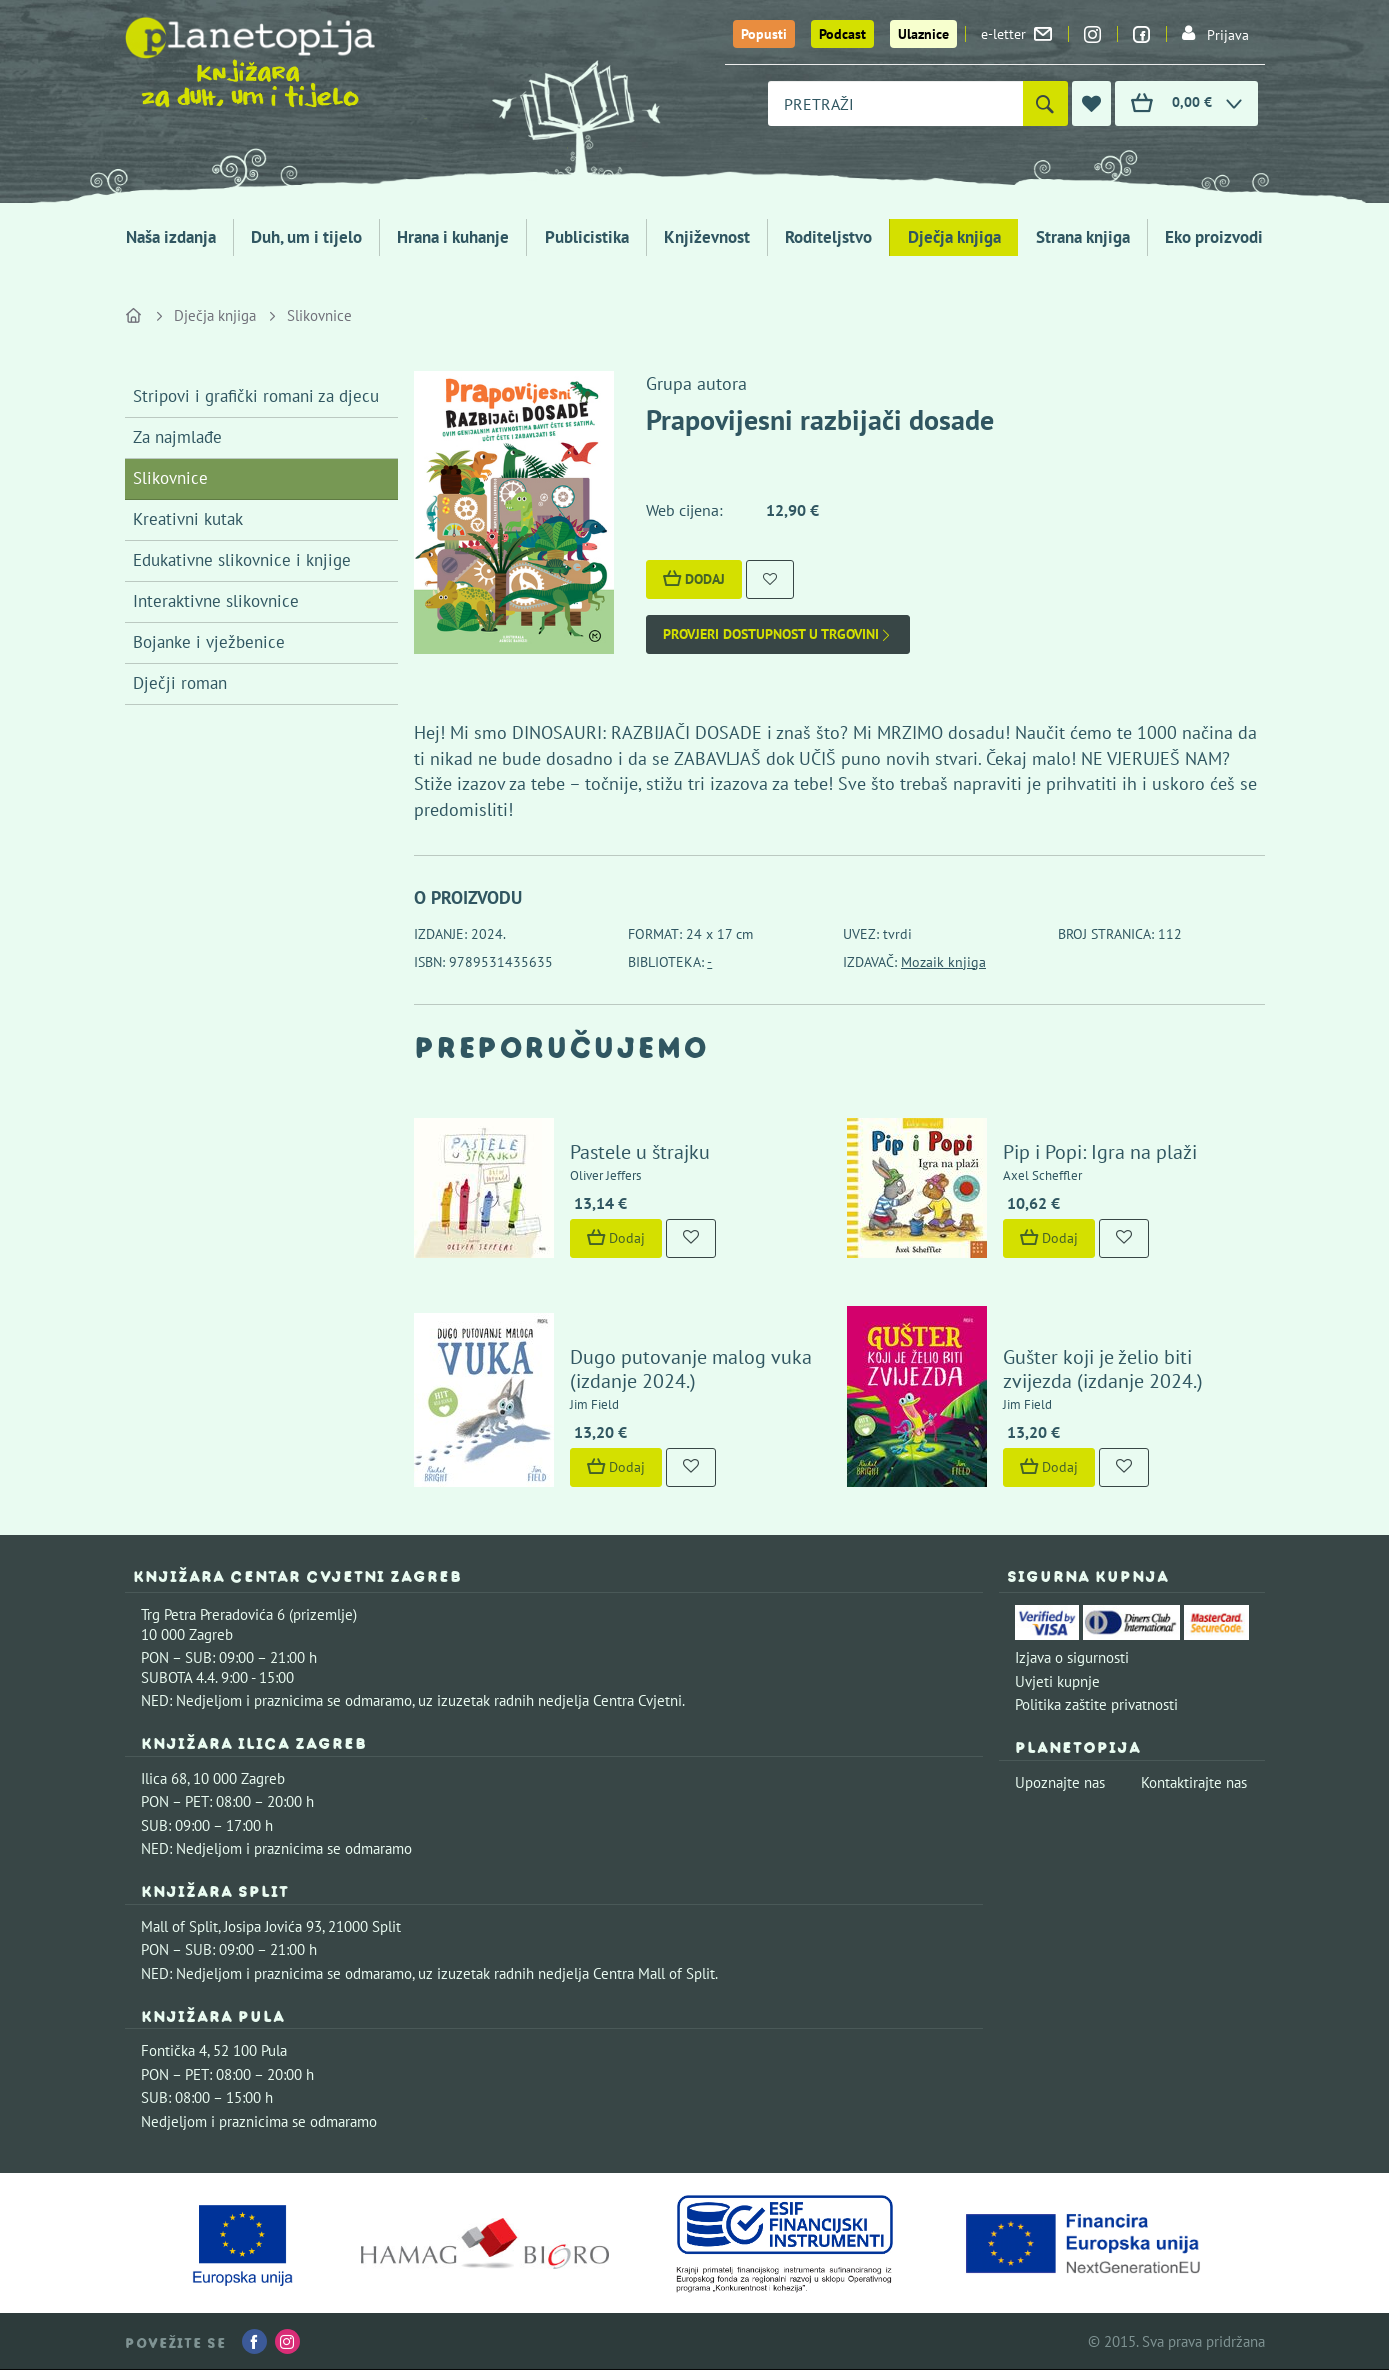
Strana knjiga (1083, 237)
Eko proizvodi (1214, 237)
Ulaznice (923, 34)
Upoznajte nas (1060, 1782)
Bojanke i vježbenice (209, 642)
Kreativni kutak (188, 519)
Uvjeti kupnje (1057, 1681)
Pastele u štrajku (640, 1152)
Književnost (707, 237)
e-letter (1016, 34)
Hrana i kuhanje (453, 237)
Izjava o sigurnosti (1072, 1657)
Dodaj (694, 579)
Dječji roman (180, 683)
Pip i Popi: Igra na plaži (1100, 1152)
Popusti (764, 34)
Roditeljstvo (828, 237)
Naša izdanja (171, 237)
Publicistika (587, 237)
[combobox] (895, 103)
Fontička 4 (174, 2050)
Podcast (842, 34)
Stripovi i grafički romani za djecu (256, 396)
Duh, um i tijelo (306, 237)
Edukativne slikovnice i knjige (242, 560)
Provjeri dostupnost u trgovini (778, 634)
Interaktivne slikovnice (216, 601)
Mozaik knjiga (943, 962)
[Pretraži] (1045, 103)
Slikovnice (319, 315)
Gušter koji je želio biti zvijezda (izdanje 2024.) (1103, 1369)
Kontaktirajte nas (1194, 1782)
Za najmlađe (177, 437)
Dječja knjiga (954, 237)
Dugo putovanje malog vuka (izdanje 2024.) (691, 1369)
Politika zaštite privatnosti (1096, 1704)
